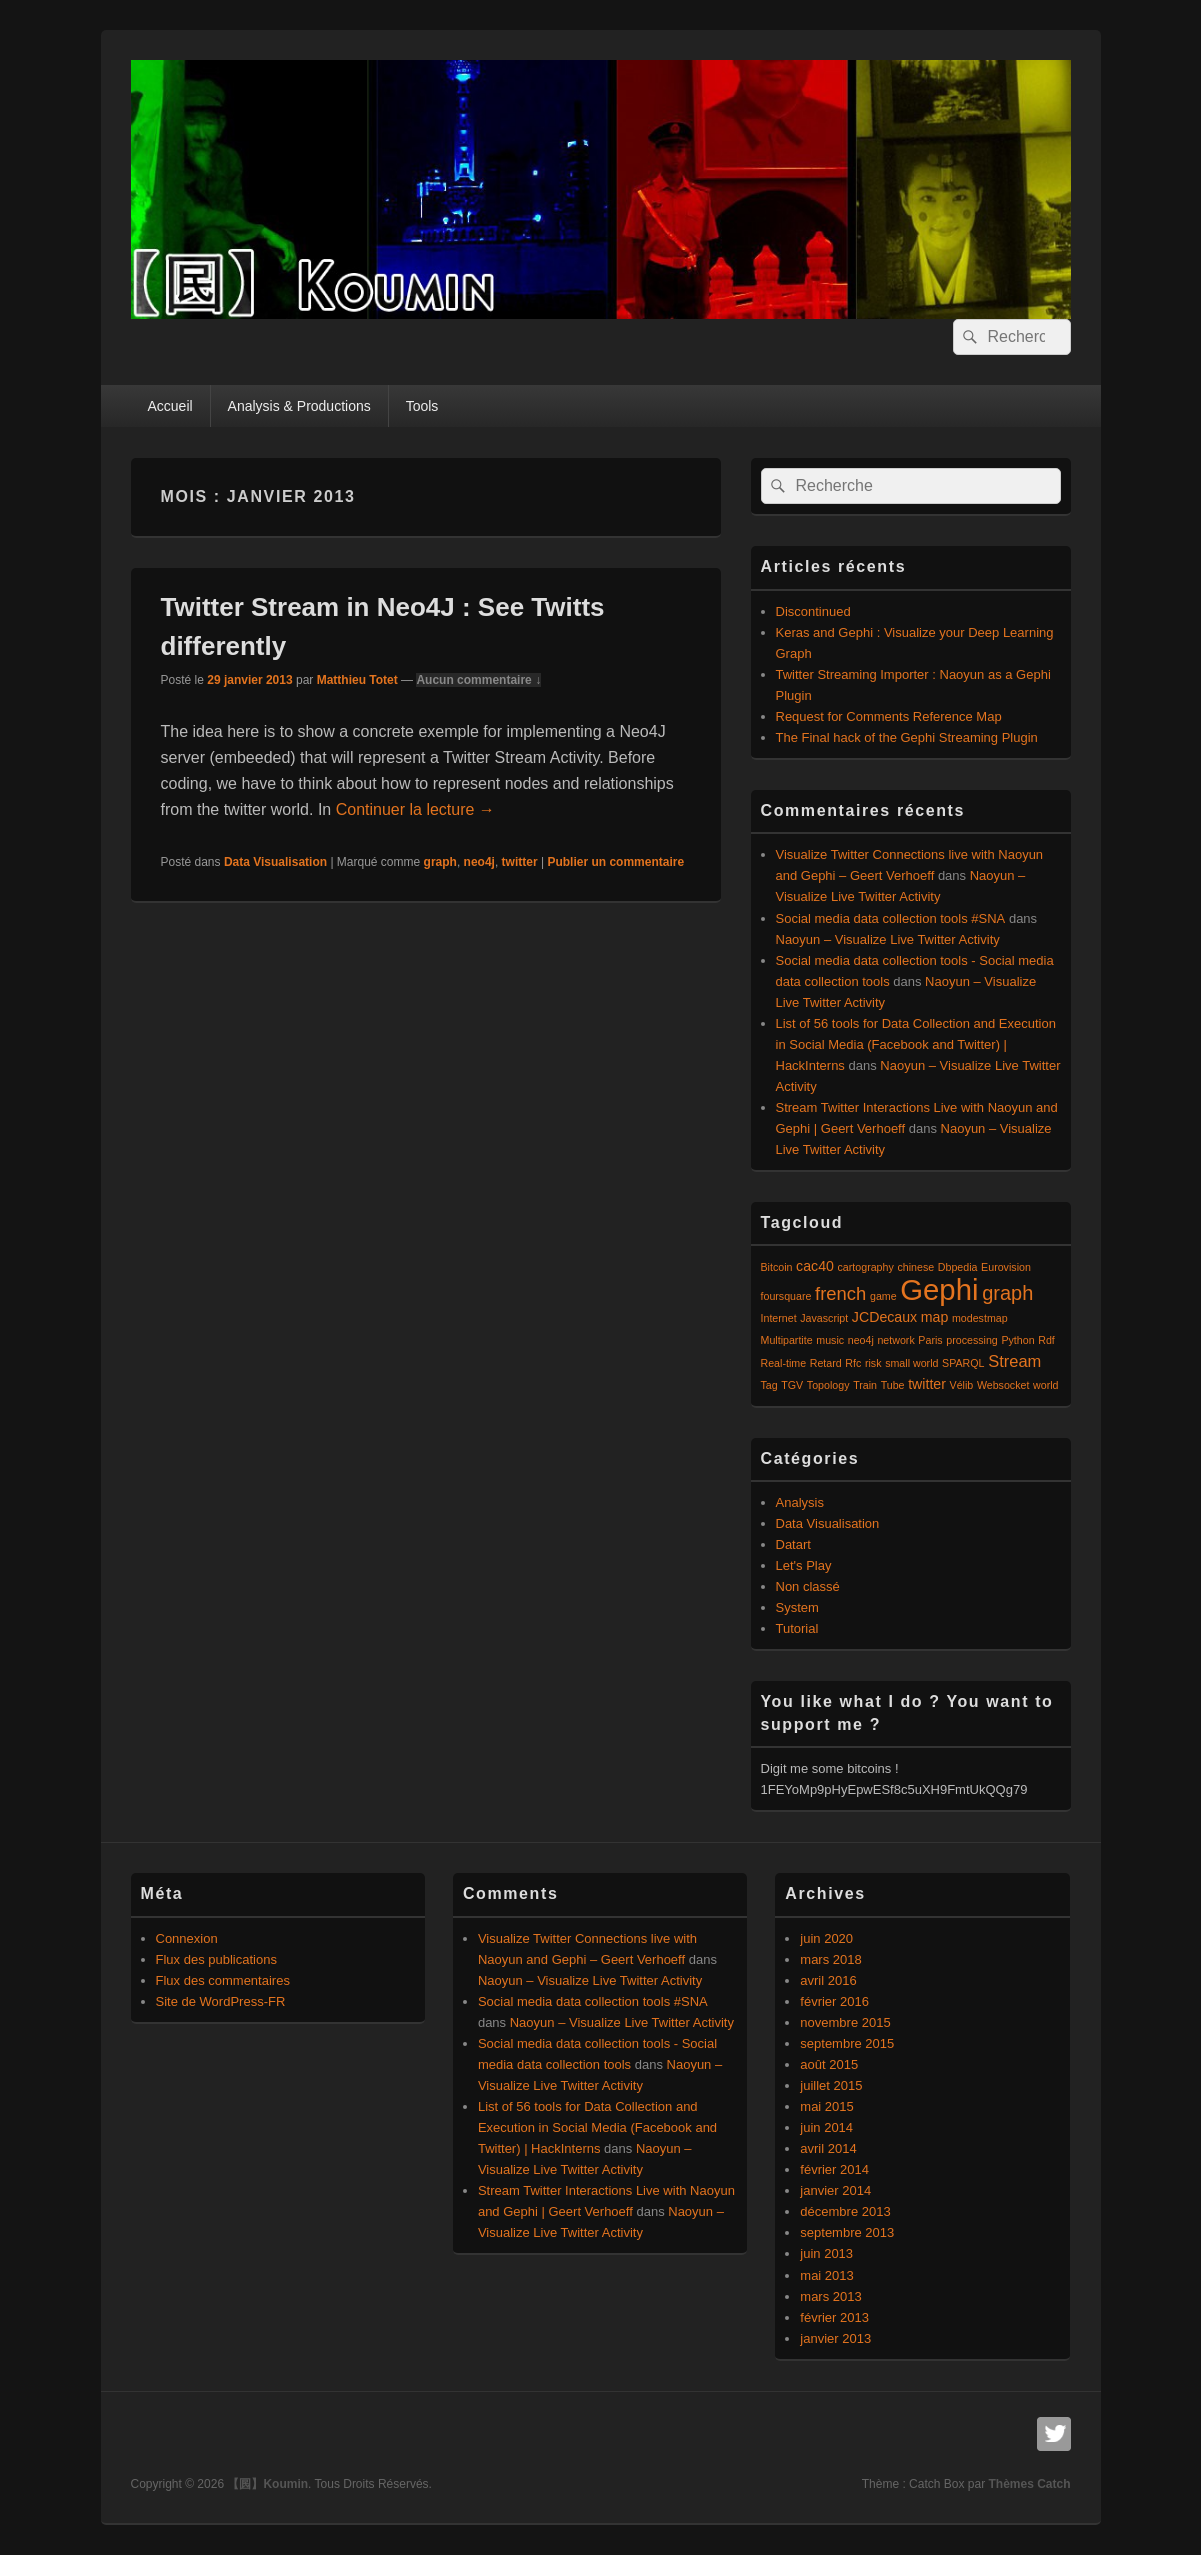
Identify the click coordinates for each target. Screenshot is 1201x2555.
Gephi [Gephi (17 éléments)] (939, 1289)
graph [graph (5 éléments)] (1007, 1293)
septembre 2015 (847, 2043)
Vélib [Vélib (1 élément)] (962, 1385)
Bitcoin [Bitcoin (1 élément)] (777, 1267)
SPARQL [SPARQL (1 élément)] (963, 1363)
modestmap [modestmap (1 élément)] (980, 1318)
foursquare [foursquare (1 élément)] (786, 1296)
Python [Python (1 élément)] (1017, 1340)
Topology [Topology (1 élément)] (828, 1385)
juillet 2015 (831, 2085)
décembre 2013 (845, 2211)
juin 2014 (826, 2127)
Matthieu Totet (357, 680)
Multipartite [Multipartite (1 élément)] (787, 1340)
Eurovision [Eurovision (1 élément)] (1006, 1267)
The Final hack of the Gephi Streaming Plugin (907, 737)
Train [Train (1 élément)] (865, 1385)
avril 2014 (828, 2148)
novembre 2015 (845, 2022)
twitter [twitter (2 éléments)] (927, 1384)
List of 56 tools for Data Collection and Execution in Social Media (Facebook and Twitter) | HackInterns (916, 1044)
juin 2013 (826, 2253)
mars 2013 (830, 2296)
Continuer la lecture (415, 809)
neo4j (479, 862)
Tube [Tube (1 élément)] (893, 1385)
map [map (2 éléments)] (935, 1317)
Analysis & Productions (299, 406)
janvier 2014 (835, 2190)
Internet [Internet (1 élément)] (779, 1318)
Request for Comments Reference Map (889, 716)
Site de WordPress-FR (221, 2001)
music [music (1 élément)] (830, 1340)
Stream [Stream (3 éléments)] (1014, 1361)
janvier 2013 (835, 2338)
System (797, 1607)
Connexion (187, 1938)
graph (440, 862)
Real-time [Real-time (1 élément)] (784, 1363)
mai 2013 (826, 2275)
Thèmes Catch (1029, 2484)
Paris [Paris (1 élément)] (930, 1340)
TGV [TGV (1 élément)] (792, 1385)
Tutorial (797, 1628)
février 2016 (834, 2001)
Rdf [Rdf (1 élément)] (1046, 1340)
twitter (520, 862)
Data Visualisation (275, 862)
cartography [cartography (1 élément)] (866, 1267)
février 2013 (834, 2317)
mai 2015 (826, 2106)
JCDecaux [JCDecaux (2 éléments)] (884, 1317)
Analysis (800, 1502)
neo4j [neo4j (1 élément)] (861, 1340)
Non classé (808, 1586)
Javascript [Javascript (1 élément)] (824, 1318)
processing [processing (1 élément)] (972, 1340)
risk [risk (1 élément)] (873, 1363)
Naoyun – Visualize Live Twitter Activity (888, 939)
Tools (422, 406)
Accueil (169, 406)
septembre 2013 (847, 2232)
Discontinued (813, 611)
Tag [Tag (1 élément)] (769, 1385)
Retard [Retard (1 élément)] (826, 1363)
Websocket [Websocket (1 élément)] (1003, 1385)
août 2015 (829, 2064)
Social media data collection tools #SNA (891, 918)
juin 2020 (826, 1938)
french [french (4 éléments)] (840, 1293)
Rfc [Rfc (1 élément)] (853, 1363)
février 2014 (834, 2169)
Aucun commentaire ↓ (478, 680)
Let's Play (804, 1565)
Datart (793, 1544)
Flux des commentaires (223, 1980)
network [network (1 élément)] (895, 1340)
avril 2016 (828, 1980)
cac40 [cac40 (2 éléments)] (815, 1266)
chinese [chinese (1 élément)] (915, 1267)
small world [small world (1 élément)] (911, 1363)
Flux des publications (216, 1959)
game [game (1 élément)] (883, 1296)
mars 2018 (830, 1959)
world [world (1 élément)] (1045, 1385)
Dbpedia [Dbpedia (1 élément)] (958, 1267)
